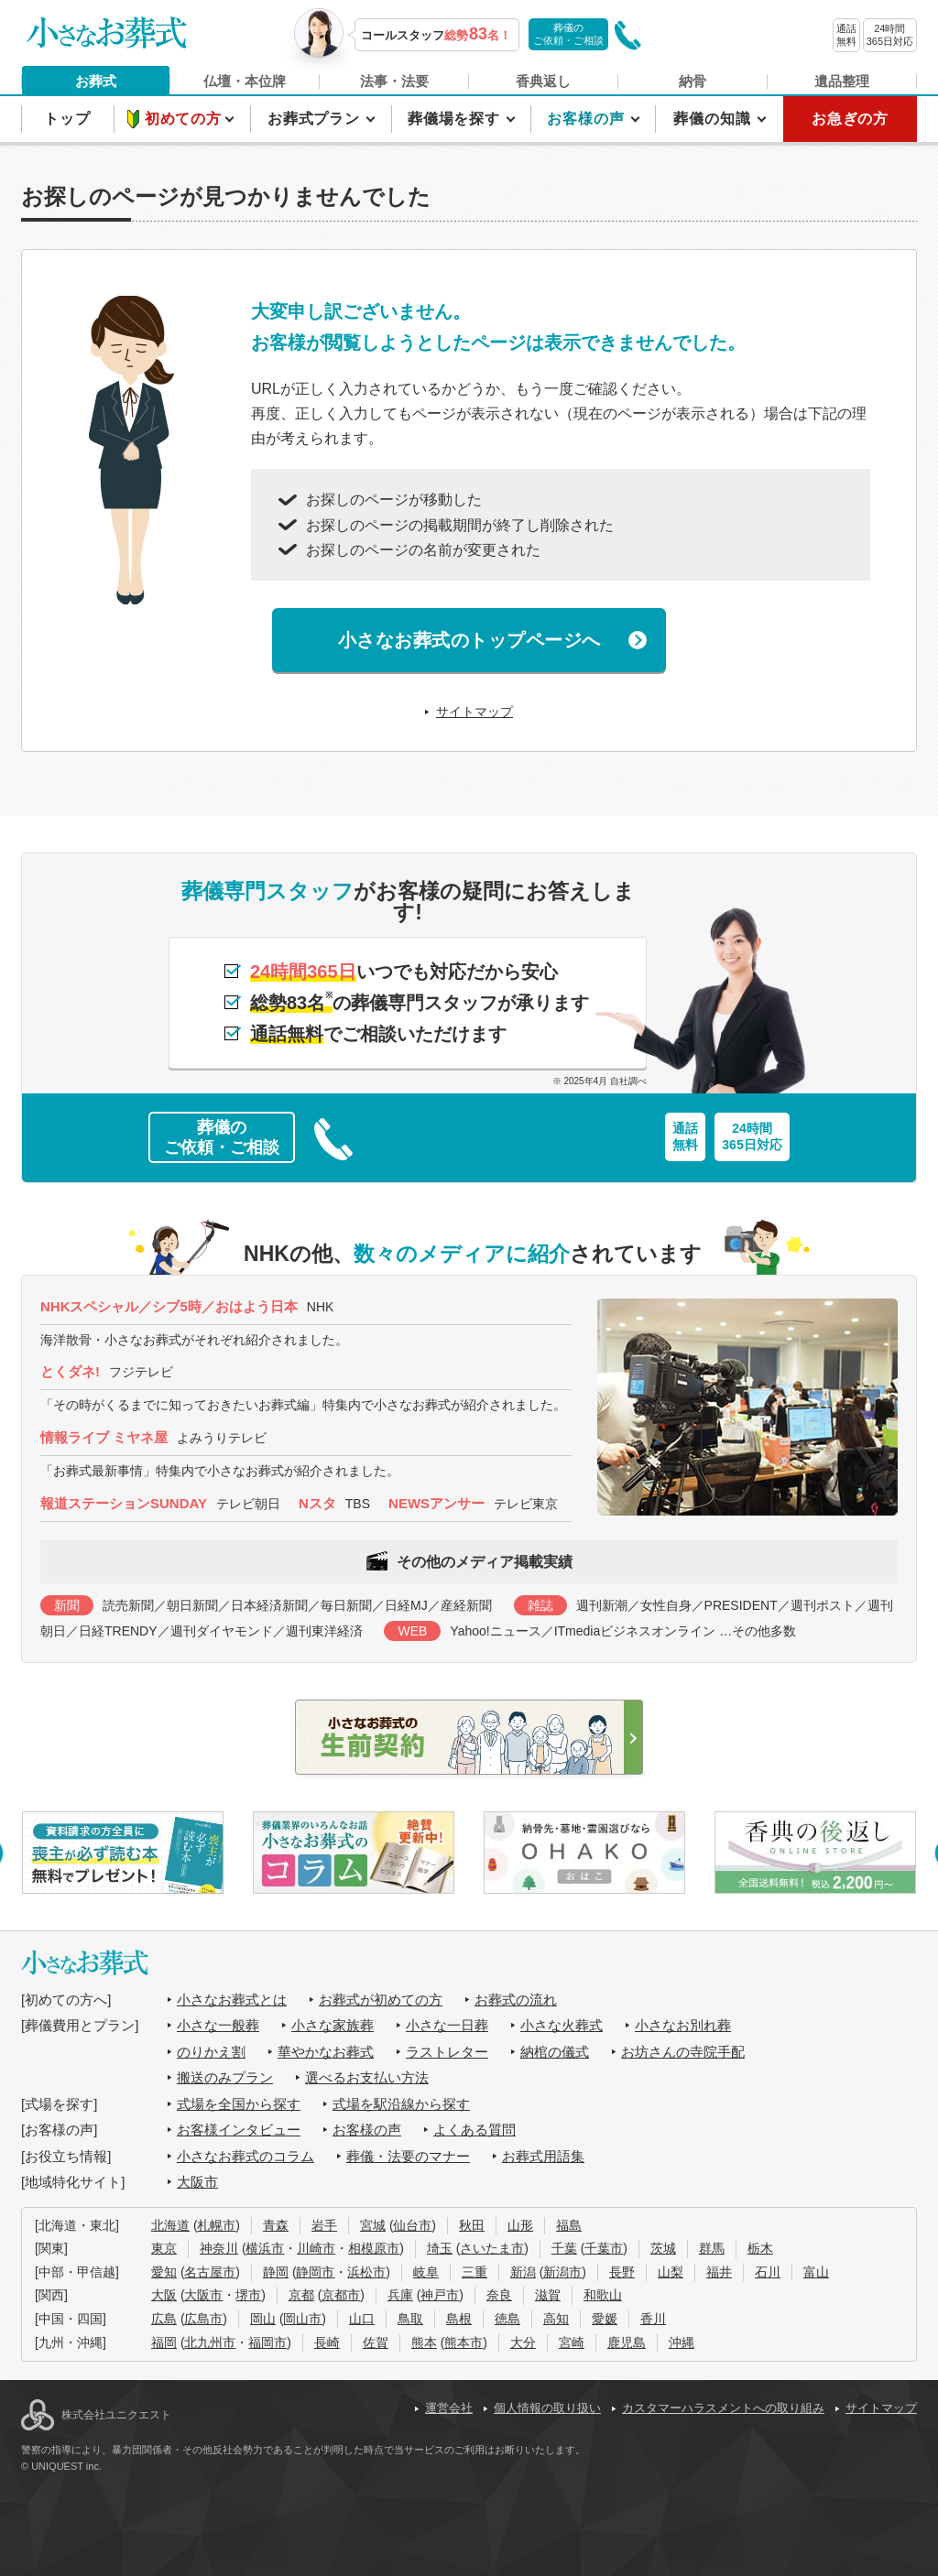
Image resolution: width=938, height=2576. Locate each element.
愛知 (164, 2272)
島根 (459, 2318)
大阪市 (197, 2182)
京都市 (341, 2295)
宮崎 (571, 2342)
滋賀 (548, 2295)
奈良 (499, 2295)
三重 (474, 2272)
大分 (523, 2342)
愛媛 (604, 2318)
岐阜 (426, 2272)
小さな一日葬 (447, 2025)
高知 (556, 2318)
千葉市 (603, 2248)
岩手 (324, 2225)
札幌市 (216, 2225)
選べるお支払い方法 (367, 2077)
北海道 (170, 2225)
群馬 (712, 2248)
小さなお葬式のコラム (245, 2156)
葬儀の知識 (714, 118)
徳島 (507, 2318)
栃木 (760, 2248)
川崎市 (316, 2248)
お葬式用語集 (543, 2156)
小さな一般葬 (218, 2025)
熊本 (424, 2342)
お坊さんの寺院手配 (683, 2052)
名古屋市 (209, 2272)
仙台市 (412, 2225)
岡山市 (302, 2318)
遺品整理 (841, 81)
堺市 (248, 2295)
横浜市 (264, 2248)
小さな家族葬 (332, 2025)
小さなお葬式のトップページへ (469, 640)
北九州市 (209, 2342)
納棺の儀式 (554, 2052)
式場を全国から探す (238, 2104)
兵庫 (400, 2295)
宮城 (373, 2225)
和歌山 (603, 2295)
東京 (164, 2248)
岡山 (263, 2318)
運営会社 (449, 2408)
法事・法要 (394, 81)
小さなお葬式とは (232, 1999)
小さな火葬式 (561, 2025)
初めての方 (185, 118)
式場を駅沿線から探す (401, 2104)
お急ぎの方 (850, 118)
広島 (164, 2318)
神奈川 (219, 2248)
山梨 (670, 2272)
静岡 (276, 2272)
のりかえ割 (211, 2052)
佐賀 (375, 2342)
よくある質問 (474, 2129)
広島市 (203, 2318)
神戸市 (439, 2295)
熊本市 (463, 2342)
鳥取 (410, 2318)
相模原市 (373, 2248)
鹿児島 (626, 2342)
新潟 (523, 2272)
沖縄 (681, 2342)
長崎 (327, 2342)
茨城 (663, 2248)
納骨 (692, 81)
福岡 (164, 2342)
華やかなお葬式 (326, 2052)
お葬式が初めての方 (380, 1999)
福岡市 (267, 2342)
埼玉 (440, 2248)
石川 (767, 2272)
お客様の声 (587, 118)
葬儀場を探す (456, 118)
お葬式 (95, 81)
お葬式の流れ (515, 1999)
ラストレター (447, 2052)
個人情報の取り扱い (547, 2408)
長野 (622, 2272)
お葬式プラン (316, 118)
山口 (362, 2318)
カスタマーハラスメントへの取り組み (723, 2408)
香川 (653, 2318)
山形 (520, 2225)
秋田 (472, 2225)
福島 (569, 2225)
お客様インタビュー (238, 2129)
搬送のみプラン (225, 2077)
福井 (719, 2272)
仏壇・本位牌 (244, 81)
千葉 (564, 2248)
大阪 (164, 2295)
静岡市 (315, 2272)
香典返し (543, 81)
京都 (301, 2295)
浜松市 (366, 2272)
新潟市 (562, 2272)
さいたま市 (492, 2248)
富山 (816, 2272)
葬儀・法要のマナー (408, 2156)
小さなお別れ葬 (683, 2025)
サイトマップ (474, 711)
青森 (276, 2225)
